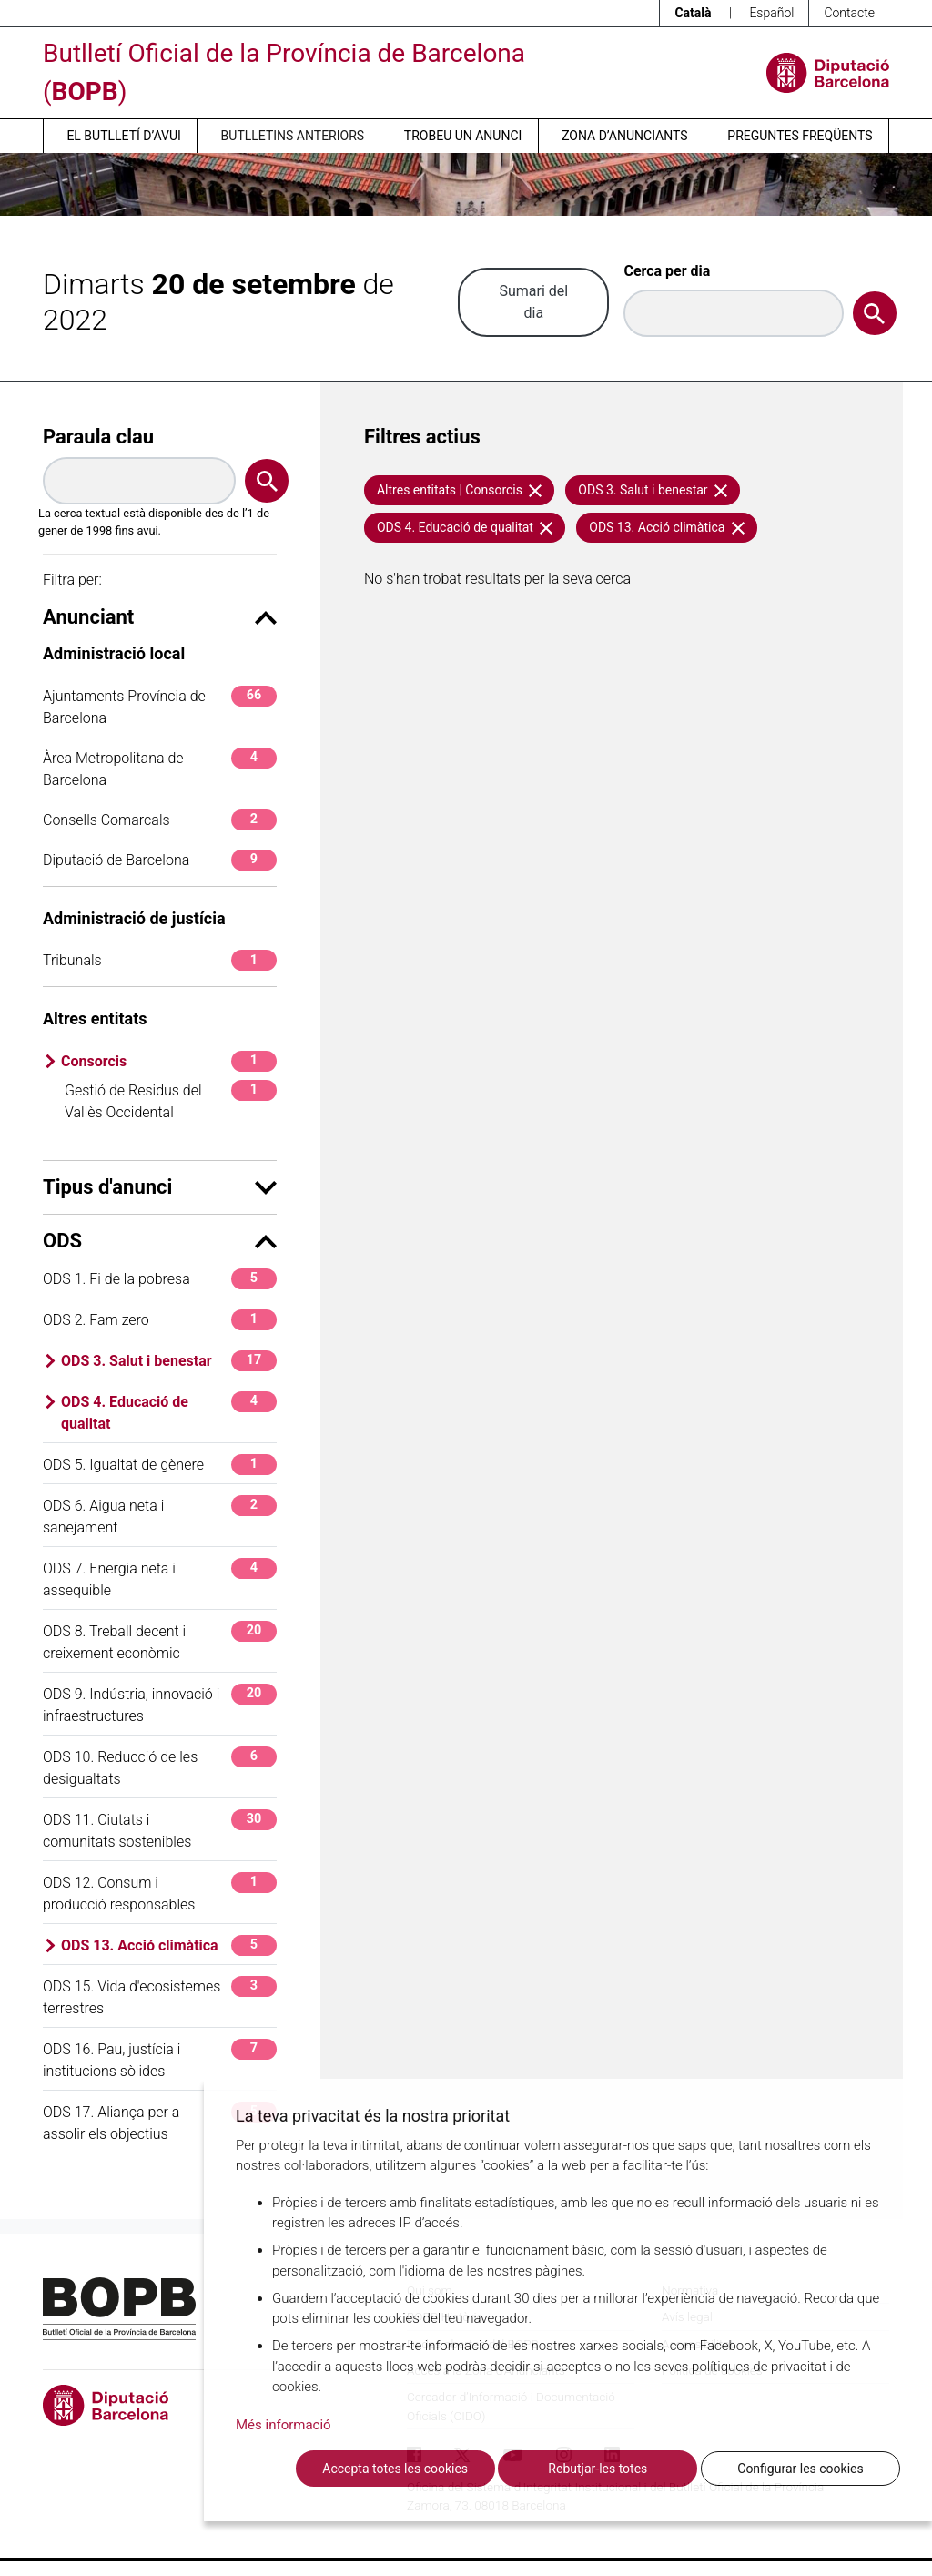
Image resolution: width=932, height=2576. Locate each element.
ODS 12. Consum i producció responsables (160, 1892)
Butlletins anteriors (293, 135)
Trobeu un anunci (463, 135)
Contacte (849, 12)
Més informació (283, 2425)
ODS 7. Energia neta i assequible (160, 1578)
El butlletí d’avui (123, 135)
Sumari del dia (533, 301)
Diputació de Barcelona (160, 860)
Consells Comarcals (160, 819)
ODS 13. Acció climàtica (169, 1945)
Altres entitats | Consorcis (459, 490)
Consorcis (169, 1061)
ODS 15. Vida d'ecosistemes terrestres (160, 1996)
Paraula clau (98, 436)
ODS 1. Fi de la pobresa (160, 1278)
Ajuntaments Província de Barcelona (160, 706)
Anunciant (160, 617)
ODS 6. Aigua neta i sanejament (160, 1515)
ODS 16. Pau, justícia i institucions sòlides (160, 2059)
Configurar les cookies (800, 2468)
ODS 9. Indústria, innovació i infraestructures (160, 1704)
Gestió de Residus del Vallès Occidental (171, 1100)
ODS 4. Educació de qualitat (169, 1411)
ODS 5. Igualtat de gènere (160, 1464)
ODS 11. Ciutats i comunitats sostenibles (160, 1829)
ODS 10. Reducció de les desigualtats (160, 1766)
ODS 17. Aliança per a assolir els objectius (160, 2122)
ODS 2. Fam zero (160, 1319)
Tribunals (160, 960)
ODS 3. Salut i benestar (169, 1360)
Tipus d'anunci (160, 1187)
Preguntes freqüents (799, 135)
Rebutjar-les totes (597, 2468)
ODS (160, 1240)
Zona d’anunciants (624, 135)
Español (771, 12)
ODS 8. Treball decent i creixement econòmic (160, 1641)
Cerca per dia (666, 271)
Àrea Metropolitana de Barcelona (160, 768)
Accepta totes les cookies (395, 2468)
